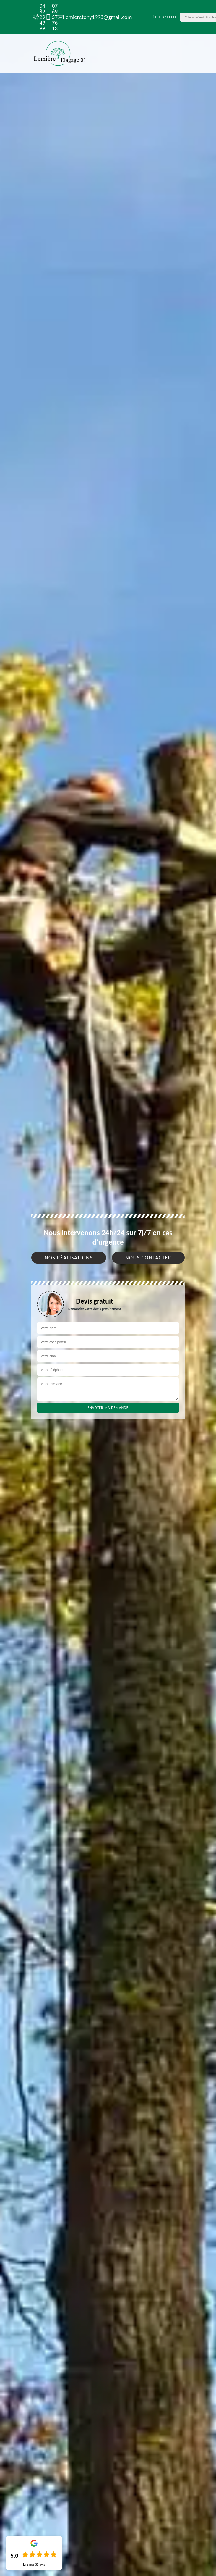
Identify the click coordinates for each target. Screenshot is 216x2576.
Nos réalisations (69, 1257)
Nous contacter (148, 1257)
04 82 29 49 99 (36, 17)
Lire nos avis (34, 2564)
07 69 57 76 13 (48, 17)
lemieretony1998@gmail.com (92, 17)
